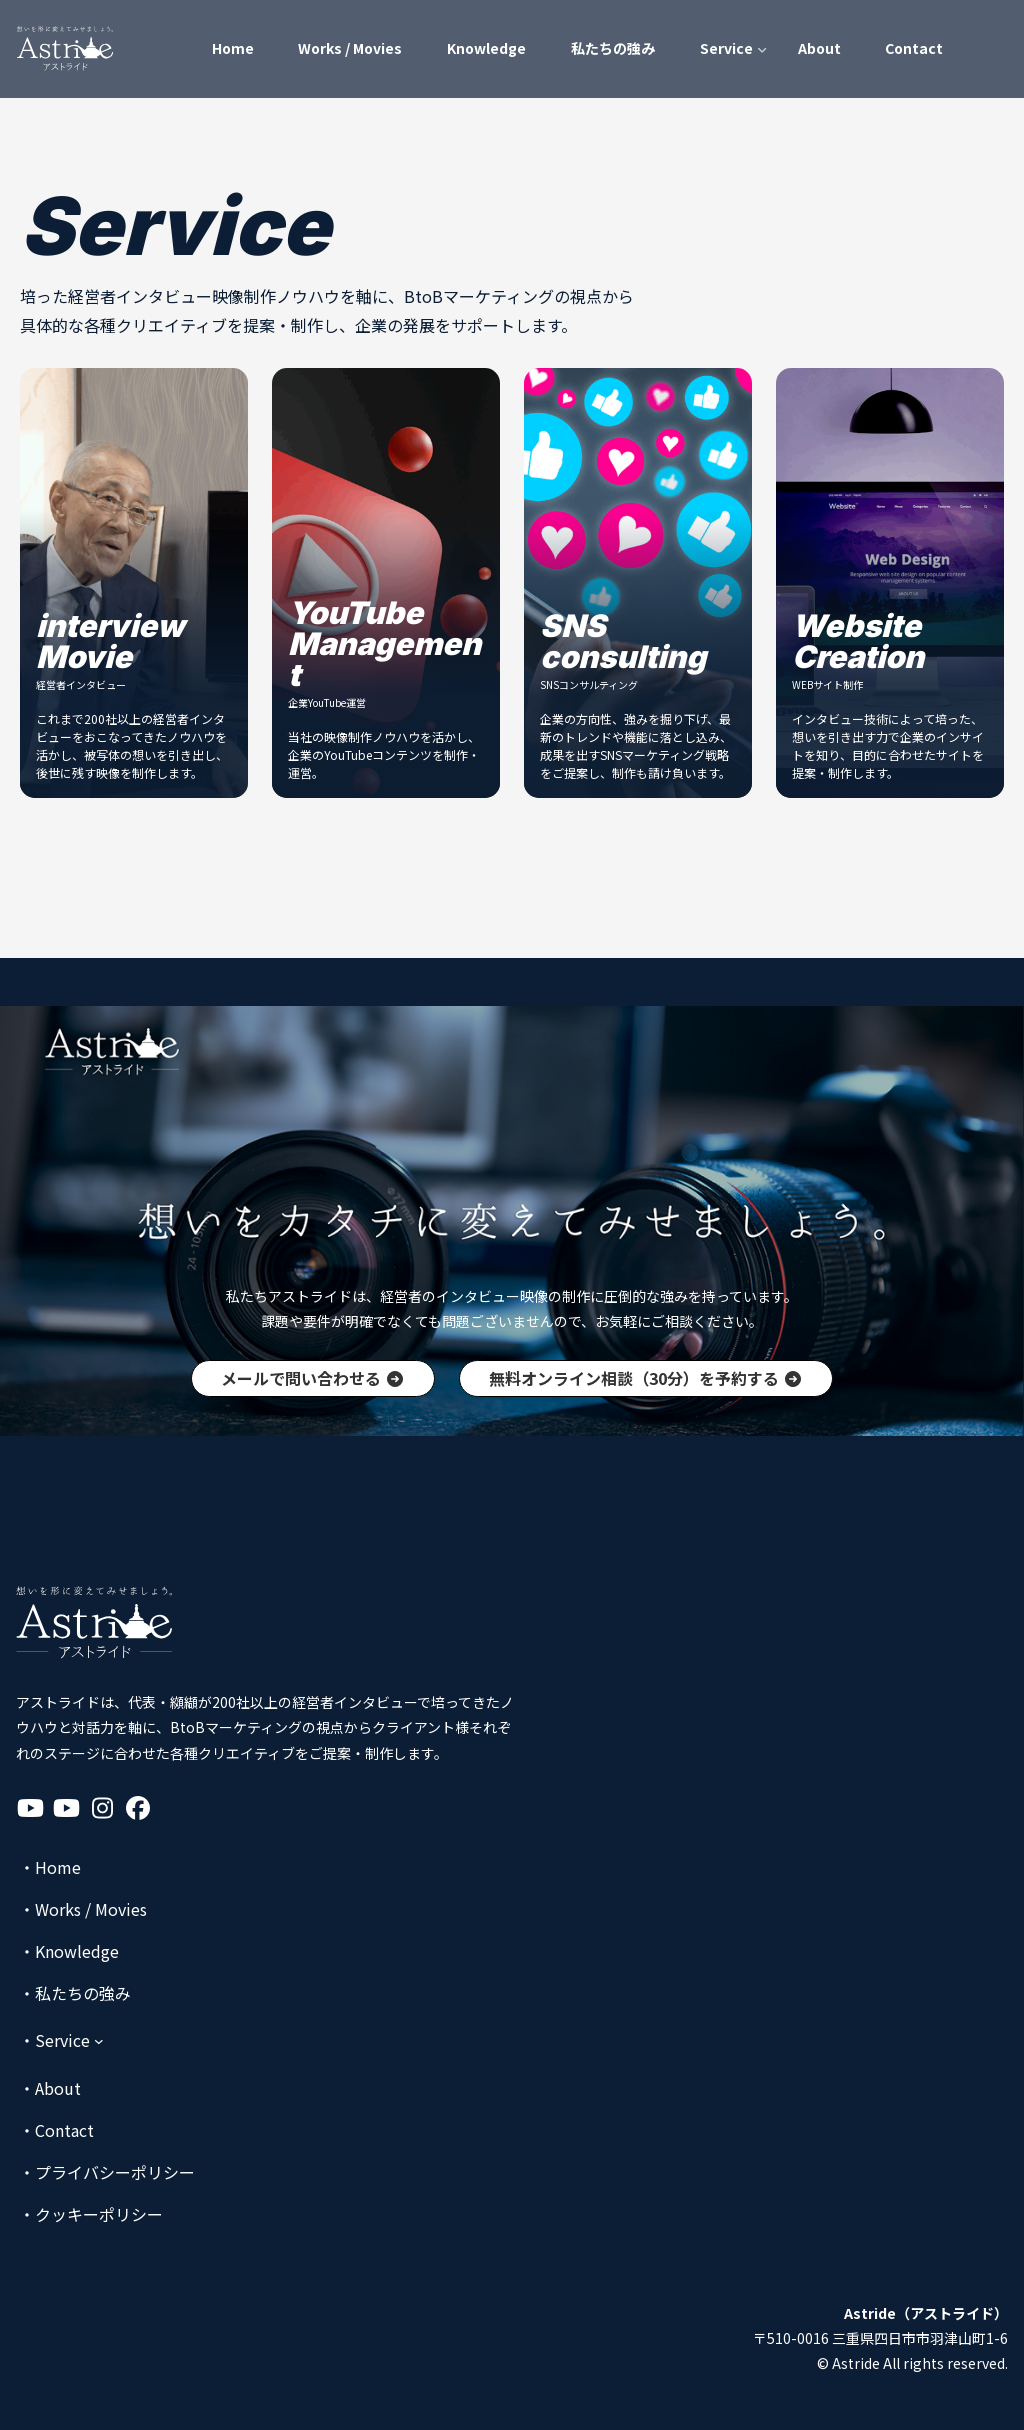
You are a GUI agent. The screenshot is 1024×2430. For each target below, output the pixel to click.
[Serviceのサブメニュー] (61, 2040)
